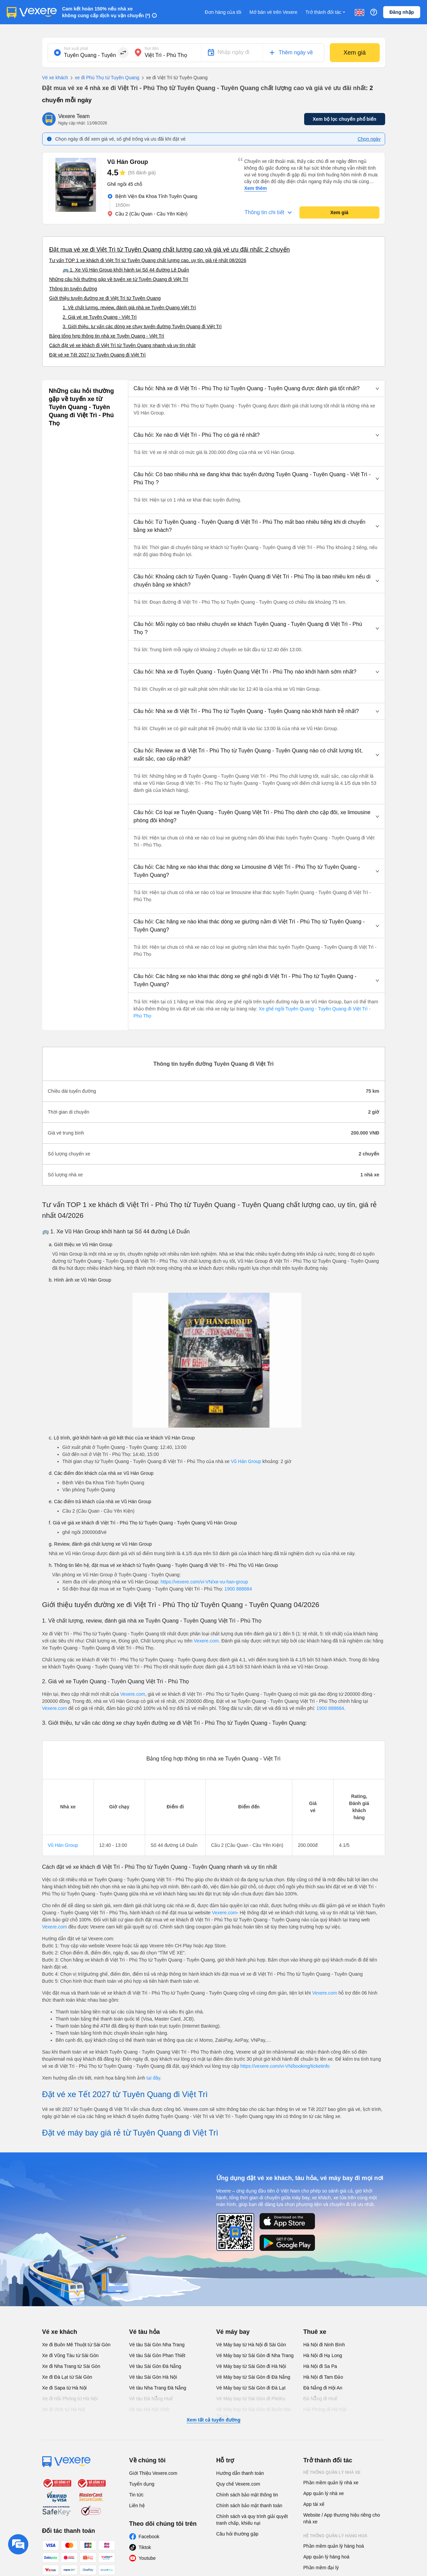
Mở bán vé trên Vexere (273, 12)
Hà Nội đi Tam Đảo (323, 2377)
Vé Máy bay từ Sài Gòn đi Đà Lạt (251, 2388)
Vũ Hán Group (246, 1461)
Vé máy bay (233, 2331)
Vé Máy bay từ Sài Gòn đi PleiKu (250, 2398)
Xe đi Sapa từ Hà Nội (64, 2388)
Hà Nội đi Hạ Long (322, 2355)
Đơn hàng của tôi (223, 12)
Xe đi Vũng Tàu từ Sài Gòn (70, 2355)
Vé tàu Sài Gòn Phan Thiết (157, 2355)
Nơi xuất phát (76, 48)
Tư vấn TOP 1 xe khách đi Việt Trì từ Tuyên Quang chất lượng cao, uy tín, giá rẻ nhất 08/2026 (147, 260)
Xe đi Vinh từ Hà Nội (63, 2409)
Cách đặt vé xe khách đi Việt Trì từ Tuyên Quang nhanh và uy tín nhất (122, 345)
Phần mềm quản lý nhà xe (330, 2482)
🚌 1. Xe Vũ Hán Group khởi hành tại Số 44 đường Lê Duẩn (126, 270)
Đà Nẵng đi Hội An (323, 2388)
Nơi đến (152, 48)
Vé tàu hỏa (144, 2331)
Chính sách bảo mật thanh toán (249, 2505)
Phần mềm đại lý (321, 2567)
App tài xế (313, 2504)
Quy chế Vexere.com (238, 2484)
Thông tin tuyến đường (73, 288)
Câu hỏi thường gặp (237, 2534)
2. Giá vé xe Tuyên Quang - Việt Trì (100, 317)
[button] (256, 388)
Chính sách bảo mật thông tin (247, 2494)
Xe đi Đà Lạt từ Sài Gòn (67, 2377)
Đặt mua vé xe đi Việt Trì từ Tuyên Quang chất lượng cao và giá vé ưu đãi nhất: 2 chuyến (169, 249)
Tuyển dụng (142, 2484)
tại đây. (153, 2078)
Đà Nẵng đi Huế (320, 2398)
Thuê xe (314, 2331)
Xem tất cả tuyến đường (213, 2420)
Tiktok (145, 2547)
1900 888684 (238, 1589)
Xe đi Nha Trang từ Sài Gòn (71, 2366)
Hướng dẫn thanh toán (240, 2473)
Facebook (149, 2536)
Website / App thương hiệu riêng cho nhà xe (341, 2518)
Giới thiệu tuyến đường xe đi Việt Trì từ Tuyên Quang (105, 298)
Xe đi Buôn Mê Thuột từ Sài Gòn (76, 2344)
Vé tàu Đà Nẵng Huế (151, 2398)
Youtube (147, 2558)
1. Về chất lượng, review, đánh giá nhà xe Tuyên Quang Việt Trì (129, 307)
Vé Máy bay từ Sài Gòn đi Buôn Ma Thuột (253, 2413)
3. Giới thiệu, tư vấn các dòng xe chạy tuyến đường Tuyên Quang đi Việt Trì (142, 326)
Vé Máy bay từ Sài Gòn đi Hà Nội (251, 2366)
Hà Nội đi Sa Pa (320, 2366)
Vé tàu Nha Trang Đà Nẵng (157, 2388)
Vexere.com (206, 1640)
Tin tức (136, 2494)
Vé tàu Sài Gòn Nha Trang (157, 2344)
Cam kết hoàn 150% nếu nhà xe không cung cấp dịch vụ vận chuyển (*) (106, 12)
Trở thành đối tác (326, 12)
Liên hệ (137, 2505)
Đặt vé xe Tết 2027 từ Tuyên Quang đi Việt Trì (97, 354)
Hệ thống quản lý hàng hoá (335, 2536)
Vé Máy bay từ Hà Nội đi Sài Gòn (251, 2344)
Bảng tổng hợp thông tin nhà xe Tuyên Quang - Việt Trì (106, 336)
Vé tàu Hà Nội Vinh (149, 2409)
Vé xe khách (55, 77)
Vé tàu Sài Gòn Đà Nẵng (155, 2366)
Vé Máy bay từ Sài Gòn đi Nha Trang (255, 2355)
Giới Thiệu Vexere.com (153, 2473)
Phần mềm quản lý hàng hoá (333, 2546)
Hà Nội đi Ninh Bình (324, 2344)
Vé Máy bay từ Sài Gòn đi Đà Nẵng (253, 2377)
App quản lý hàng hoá (326, 2556)
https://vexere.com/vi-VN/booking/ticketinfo (285, 2066)
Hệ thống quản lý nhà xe (332, 2472)
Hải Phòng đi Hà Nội (324, 2409)
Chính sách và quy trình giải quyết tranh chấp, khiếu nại (252, 2520)
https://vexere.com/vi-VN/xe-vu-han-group (204, 1581)
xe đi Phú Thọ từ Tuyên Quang (103, 78)
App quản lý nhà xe (323, 2493)
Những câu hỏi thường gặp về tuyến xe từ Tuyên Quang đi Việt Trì (118, 279)
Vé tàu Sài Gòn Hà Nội (153, 2377)
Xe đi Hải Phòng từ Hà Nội (70, 2398)
